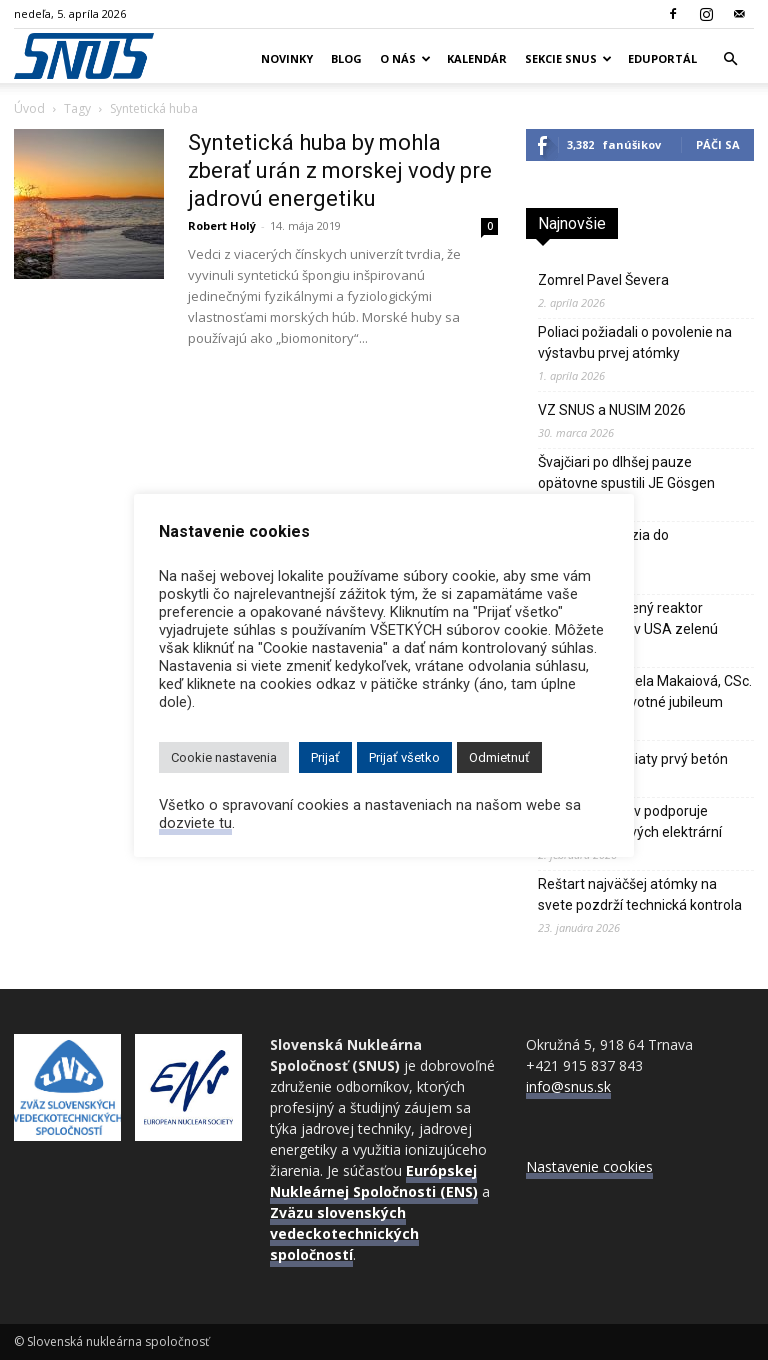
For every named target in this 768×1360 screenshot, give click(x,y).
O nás (405, 58)
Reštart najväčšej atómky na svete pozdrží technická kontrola (640, 894)
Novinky (287, 58)
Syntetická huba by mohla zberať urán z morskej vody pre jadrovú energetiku (340, 170)
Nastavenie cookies (589, 1166)
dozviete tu (195, 823)
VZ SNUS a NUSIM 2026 (612, 410)
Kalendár (477, 58)
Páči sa (718, 144)
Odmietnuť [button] (499, 757)
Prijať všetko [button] (404, 757)
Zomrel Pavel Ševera (603, 280)
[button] (730, 59)
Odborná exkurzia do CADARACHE (603, 545)
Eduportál (662, 58)
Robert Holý (222, 225)
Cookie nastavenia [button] (224, 757)
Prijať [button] (325, 757)
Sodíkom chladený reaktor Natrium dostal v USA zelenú (628, 618)
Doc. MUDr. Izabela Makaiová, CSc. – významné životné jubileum (645, 691)
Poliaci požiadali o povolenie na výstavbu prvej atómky (635, 342)
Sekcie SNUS (568, 58)
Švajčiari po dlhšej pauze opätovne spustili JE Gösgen (626, 472)
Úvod (29, 108)
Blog (346, 58)
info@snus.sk (568, 1086)
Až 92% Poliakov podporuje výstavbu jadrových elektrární (630, 821)
